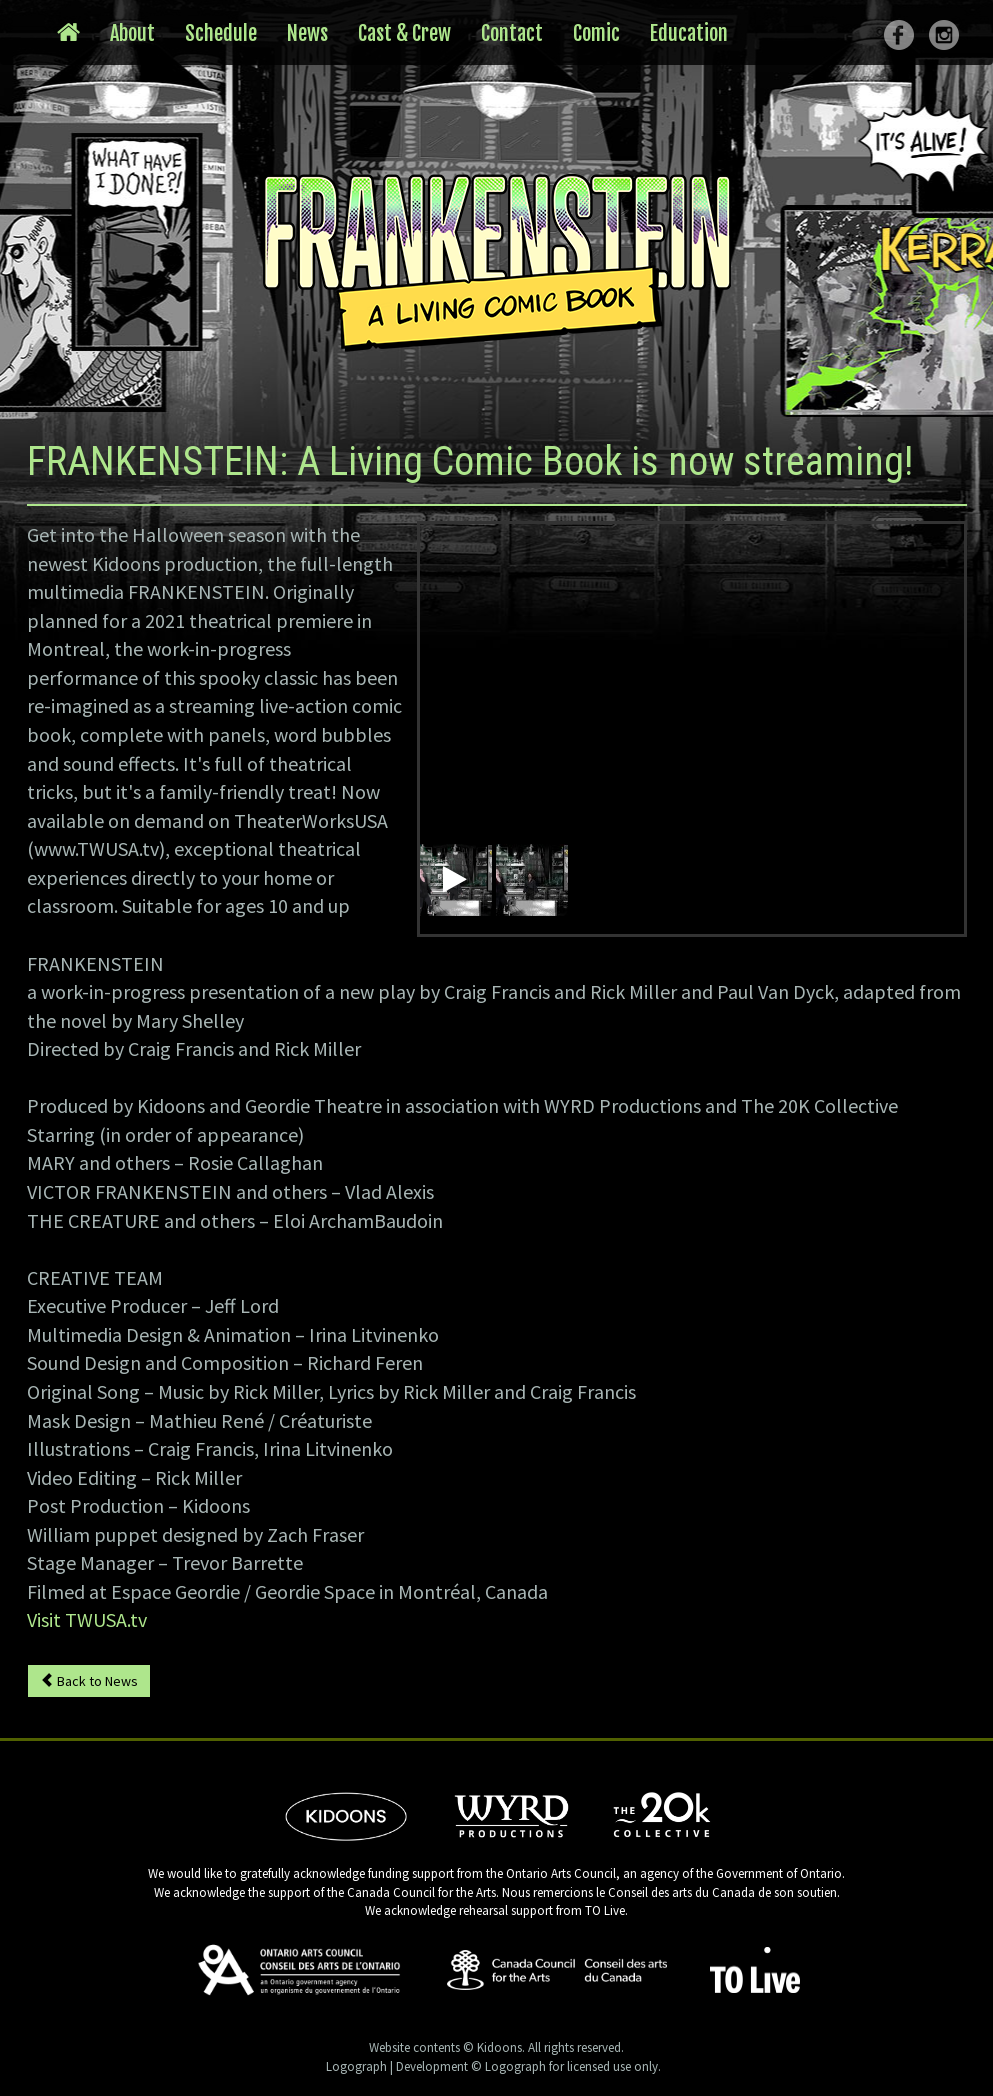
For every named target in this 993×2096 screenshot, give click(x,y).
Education (689, 33)
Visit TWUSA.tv (87, 1619)
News (307, 33)
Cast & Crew (404, 33)
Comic (596, 33)
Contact (512, 33)
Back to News (89, 1681)
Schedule (221, 33)
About (132, 33)
